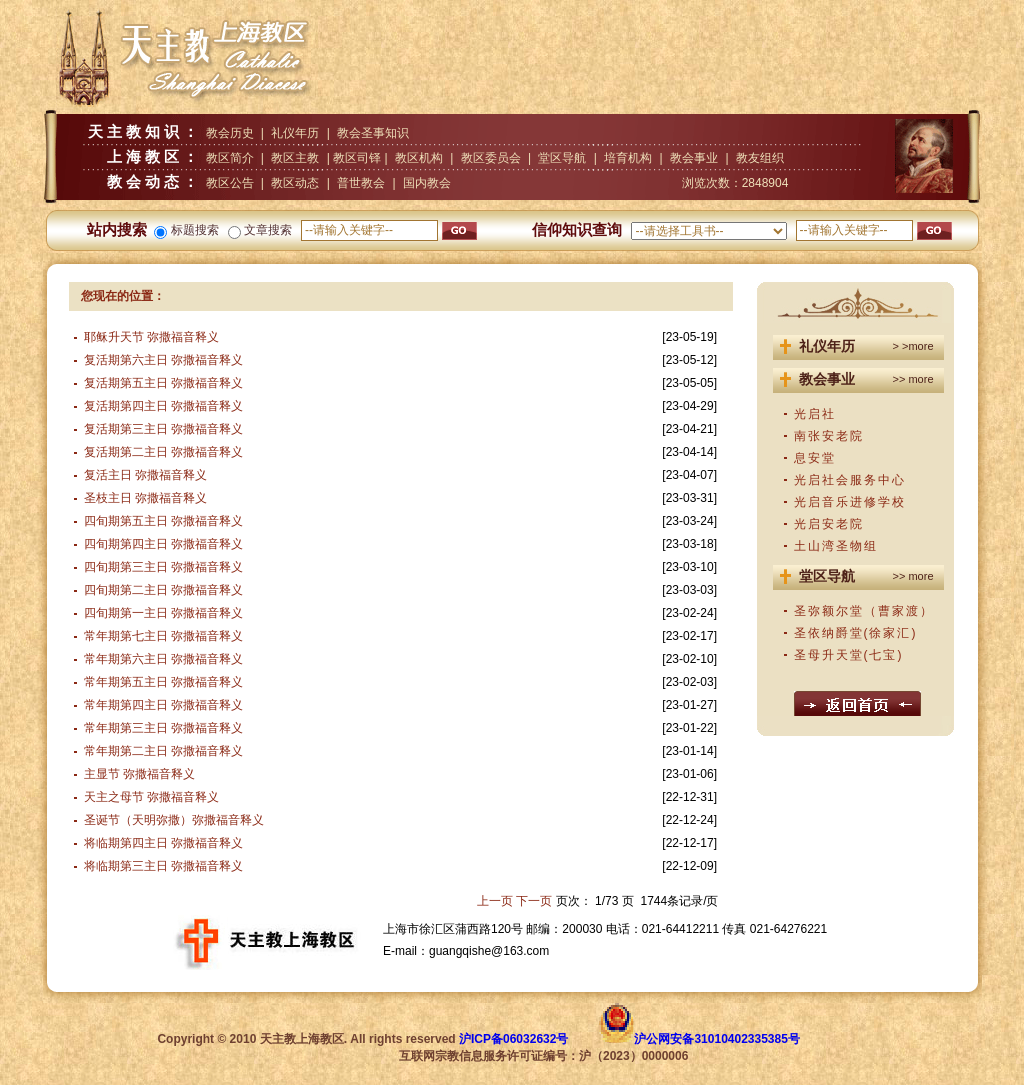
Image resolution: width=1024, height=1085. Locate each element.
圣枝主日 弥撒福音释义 (145, 498)
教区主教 (295, 158)
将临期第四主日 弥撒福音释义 (163, 843)
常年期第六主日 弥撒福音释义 (163, 659)
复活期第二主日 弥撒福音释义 (163, 452)
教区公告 (230, 183)
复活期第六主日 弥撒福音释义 (163, 360)
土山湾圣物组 (836, 546)
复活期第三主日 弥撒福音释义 (163, 429)
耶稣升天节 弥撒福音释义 (151, 337)
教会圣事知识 (373, 133)
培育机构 (628, 158)
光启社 (815, 414)
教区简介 (230, 158)
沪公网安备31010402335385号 (716, 1039)
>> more (913, 379)
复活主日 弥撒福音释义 (145, 475)
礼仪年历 (295, 133)
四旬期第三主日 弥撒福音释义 (163, 567)
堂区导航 (562, 158)
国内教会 (427, 183)
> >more (913, 346)
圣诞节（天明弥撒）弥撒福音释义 (174, 820)
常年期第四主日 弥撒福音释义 (163, 705)
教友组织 (760, 158)
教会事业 (694, 158)
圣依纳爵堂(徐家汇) (856, 633)
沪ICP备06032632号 (513, 1039)
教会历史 (230, 133)
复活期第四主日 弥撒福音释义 (163, 406)
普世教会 (361, 183)
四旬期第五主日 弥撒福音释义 (163, 521)
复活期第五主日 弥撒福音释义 (163, 383)
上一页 (495, 901)
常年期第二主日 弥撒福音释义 (163, 751)
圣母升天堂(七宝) (849, 655)
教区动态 (295, 183)
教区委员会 (491, 158)
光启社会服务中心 (850, 480)
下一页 (534, 901)
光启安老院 (829, 524)
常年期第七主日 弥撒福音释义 (163, 636)
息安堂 (815, 458)
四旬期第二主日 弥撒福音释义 (163, 590)
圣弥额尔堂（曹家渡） (864, 611)
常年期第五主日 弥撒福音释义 (163, 682)
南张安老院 (829, 436)
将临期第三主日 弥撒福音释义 (163, 866)
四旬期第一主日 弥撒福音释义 (163, 613)
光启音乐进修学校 (850, 502)
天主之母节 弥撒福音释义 (151, 797)
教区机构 (419, 158)
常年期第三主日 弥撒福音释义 (163, 728)
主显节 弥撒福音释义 (139, 774)
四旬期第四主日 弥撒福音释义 (163, 544)
